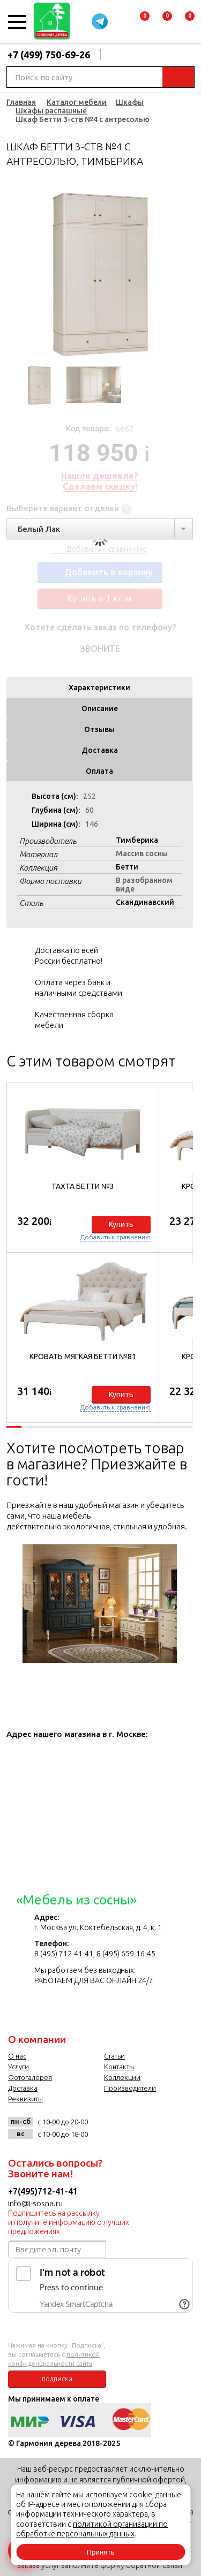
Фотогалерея (30, 2077)
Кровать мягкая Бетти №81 (82, 1356)
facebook (124, 2126)
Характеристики (99, 687)
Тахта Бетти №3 (82, 1186)
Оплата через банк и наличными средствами (78, 987)
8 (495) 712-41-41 (63, 1953)
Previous (14, 271)
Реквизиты (25, 2098)
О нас (17, 2056)
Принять (100, 2552)
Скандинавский (145, 902)
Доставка (99, 750)
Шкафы (130, 102)
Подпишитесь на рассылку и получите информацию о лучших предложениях (68, 2222)
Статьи (114, 2056)
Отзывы (99, 729)
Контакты (119, 2066)
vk (102, 2126)
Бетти (127, 867)
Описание (99, 708)
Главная (21, 102)
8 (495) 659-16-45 (125, 1953)
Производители (130, 2088)
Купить (121, 1224)
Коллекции (122, 2077)
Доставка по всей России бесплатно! (68, 955)
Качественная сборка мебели (74, 1020)
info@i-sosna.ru (35, 2203)
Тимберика (137, 840)
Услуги (18, 2066)
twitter (146, 2126)
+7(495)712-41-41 (43, 2191)
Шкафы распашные (51, 110)
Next (185, 271)
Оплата (99, 771)
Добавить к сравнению (115, 1236)
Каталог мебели (77, 102)
